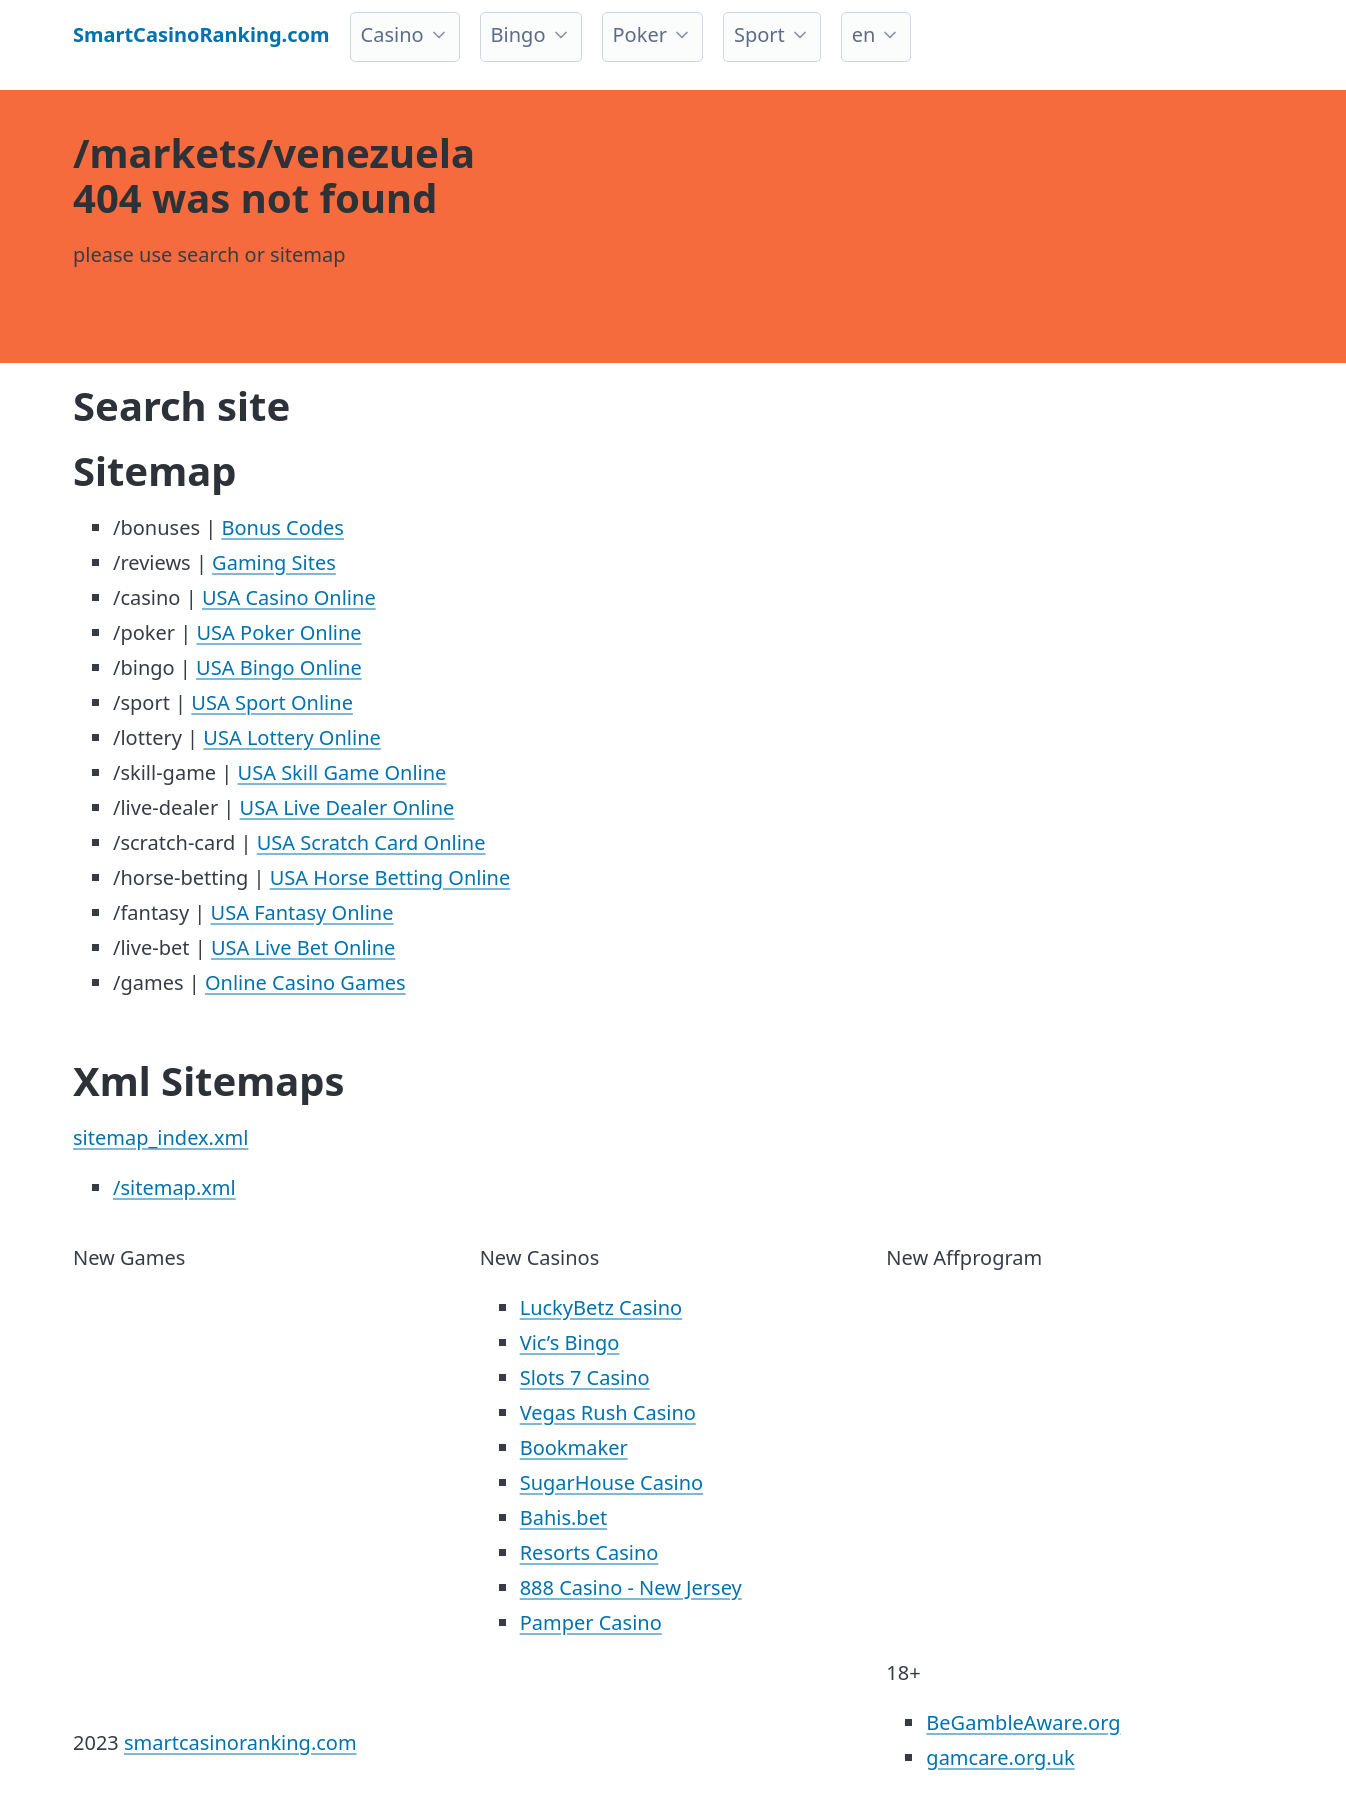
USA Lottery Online (291, 737)
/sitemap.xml (174, 1187)
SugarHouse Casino (612, 1482)
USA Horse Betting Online (390, 877)
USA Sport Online (272, 702)
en (864, 34)
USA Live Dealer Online (347, 807)
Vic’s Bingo (570, 1342)
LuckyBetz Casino (601, 1307)
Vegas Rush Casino (608, 1412)
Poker (640, 34)
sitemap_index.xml (160, 1137)
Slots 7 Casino (585, 1377)
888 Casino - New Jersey (631, 1587)
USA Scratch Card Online (371, 842)
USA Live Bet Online (303, 947)
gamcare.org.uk (1000, 1757)
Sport (759, 34)
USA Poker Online (278, 632)
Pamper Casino (591, 1622)
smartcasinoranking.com (240, 1742)
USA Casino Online (289, 597)
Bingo (518, 34)
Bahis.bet (563, 1517)
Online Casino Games (305, 982)
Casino (392, 34)
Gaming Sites (274, 562)
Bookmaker (574, 1447)
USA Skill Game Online (342, 772)
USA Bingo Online (279, 667)
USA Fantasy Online (302, 912)
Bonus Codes (282, 527)
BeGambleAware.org (1023, 1722)
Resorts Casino (589, 1552)
